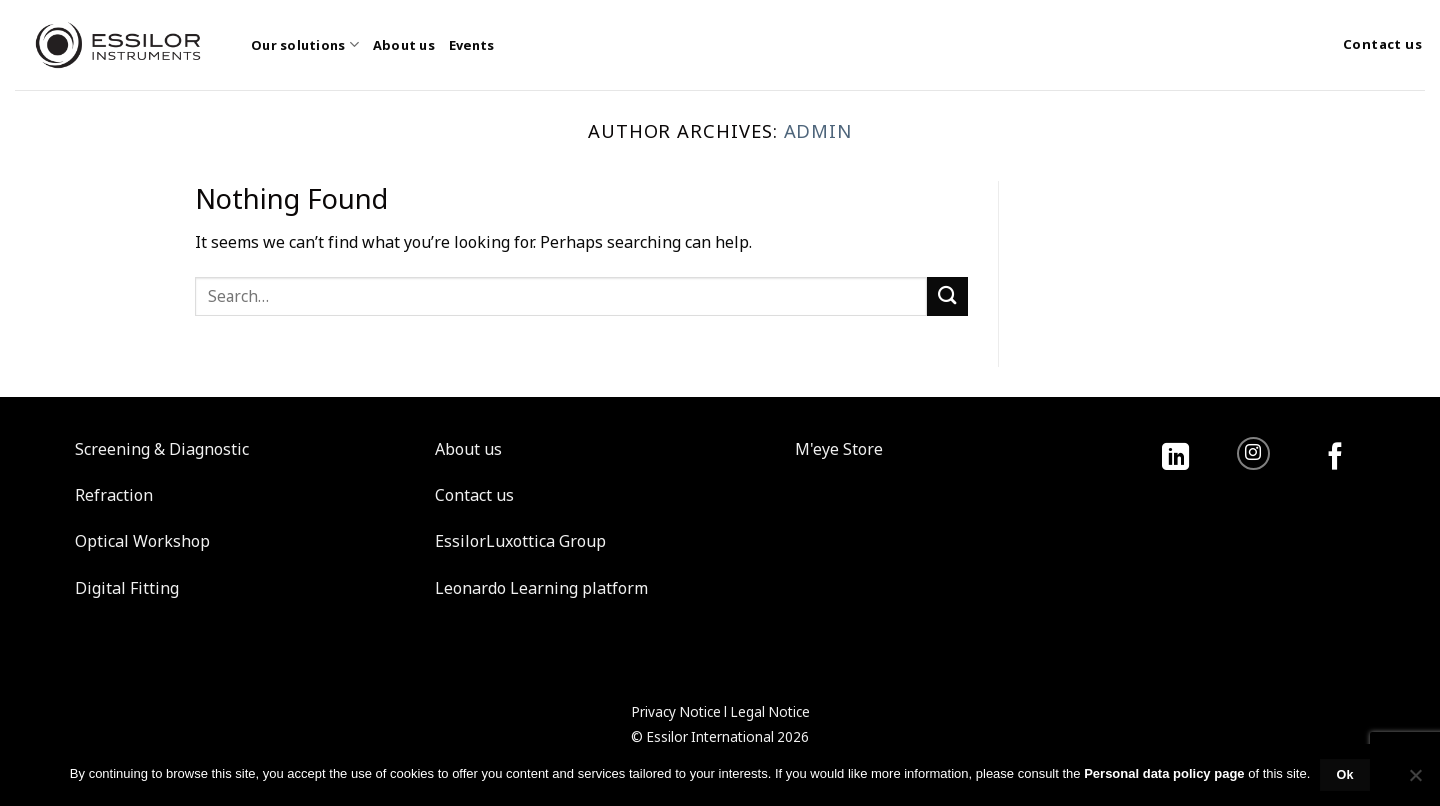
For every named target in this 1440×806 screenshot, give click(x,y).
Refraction (114, 495)
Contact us (474, 495)
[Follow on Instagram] (1253, 453)
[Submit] (947, 296)
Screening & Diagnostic (162, 449)
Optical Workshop (142, 541)
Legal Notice (770, 711)
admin (818, 130)
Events (472, 45)
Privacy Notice (676, 711)
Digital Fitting (127, 588)
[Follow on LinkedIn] (1175, 458)
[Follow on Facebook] (1335, 458)
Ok (1345, 775)
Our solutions (305, 44)
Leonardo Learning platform (541, 588)
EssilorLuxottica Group (520, 541)
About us (404, 45)
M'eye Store (839, 449)
